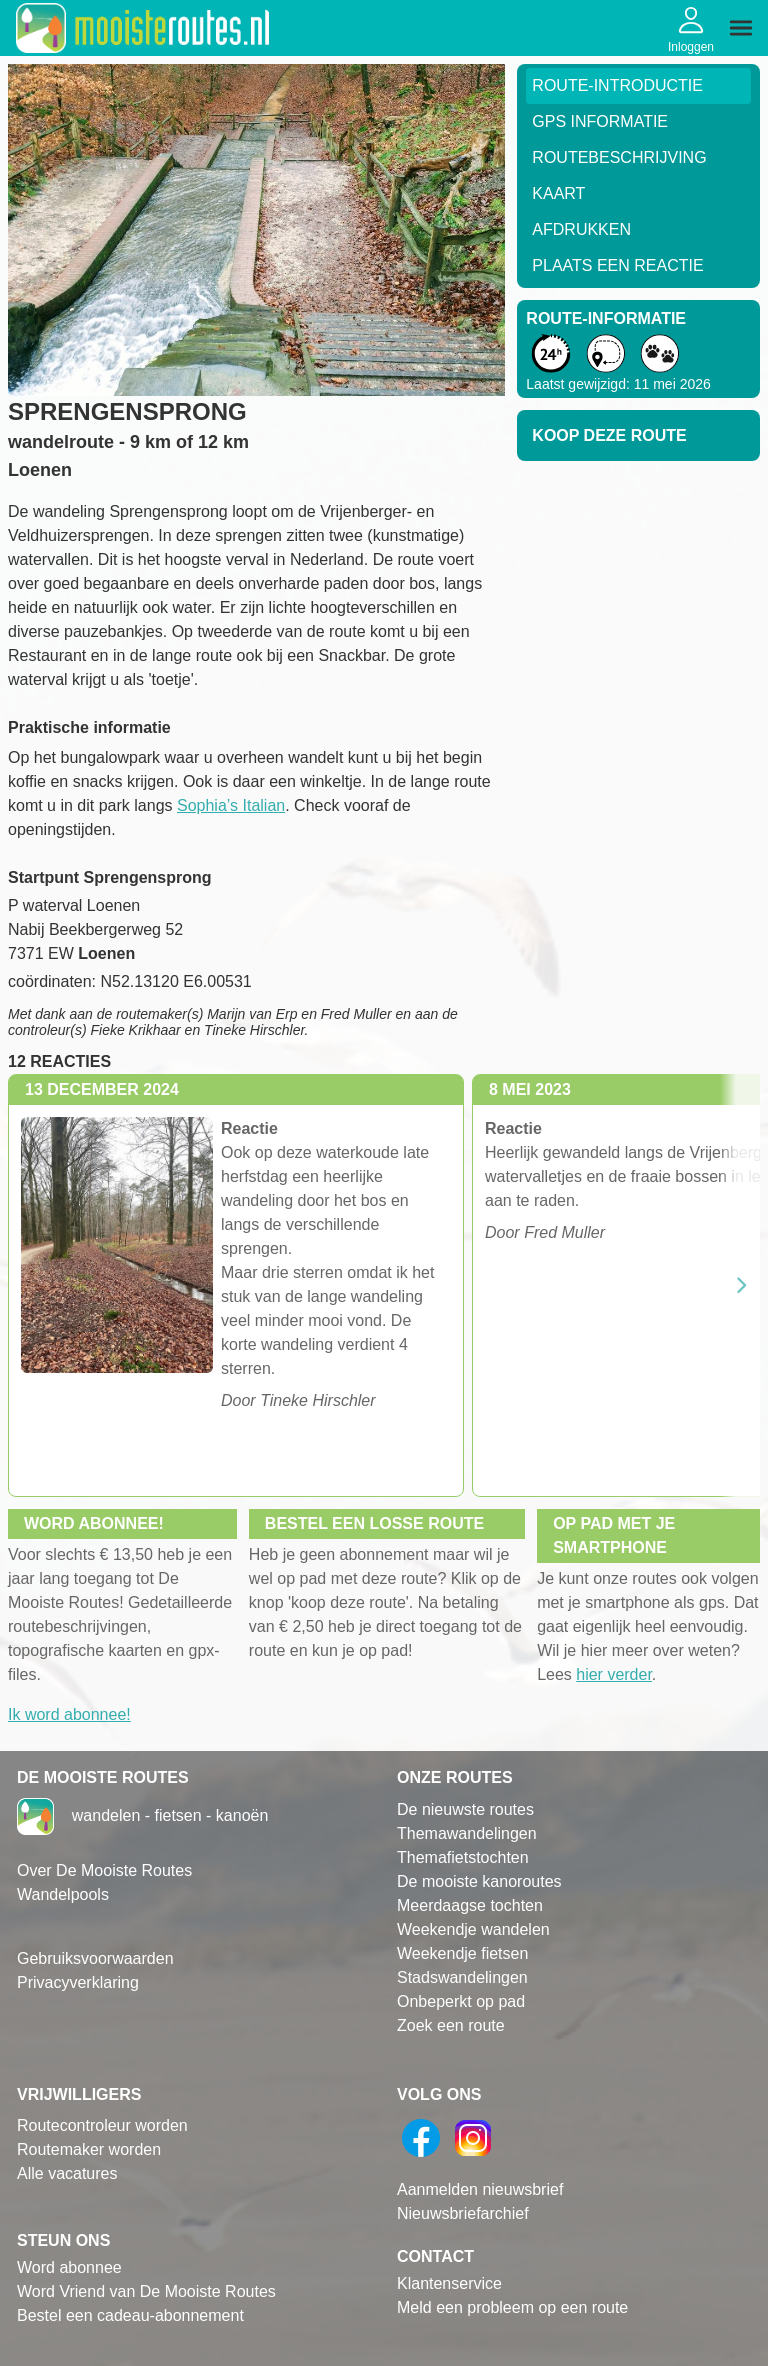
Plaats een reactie (617, 265)
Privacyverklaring (78, 1982)
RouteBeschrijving (619, 157)
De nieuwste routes (465, 1809)
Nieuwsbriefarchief (463, 2213)
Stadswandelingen (462, 1977)
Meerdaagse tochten (470, 1905)
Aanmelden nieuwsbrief (480, 2189)
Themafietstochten (463, 1857)
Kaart (558, 193)
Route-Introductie (617, 85)
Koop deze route (609, 435)
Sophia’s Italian (231, 805)
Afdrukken (581, 229)
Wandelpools (63, 1894)
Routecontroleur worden (102, 2125)
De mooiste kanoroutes (479, 1881)
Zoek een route (451, 2025)
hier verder (614, 1674)
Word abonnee (69, 2267)
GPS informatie (600, 121)
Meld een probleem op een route (512, 2307)
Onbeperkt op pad (461, 2001)
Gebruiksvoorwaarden (95, 1958)
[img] (741, 28)
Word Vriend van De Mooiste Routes (146, 2291)
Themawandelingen (467, 1833)
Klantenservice (449, 2283)
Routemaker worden (89, 2149)
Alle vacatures (67, 2173)
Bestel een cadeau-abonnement (130, 2315)
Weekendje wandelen (473, 1929)
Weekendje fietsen (462, 1953)
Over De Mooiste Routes (104, 1870)
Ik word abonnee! (69, 1714)
